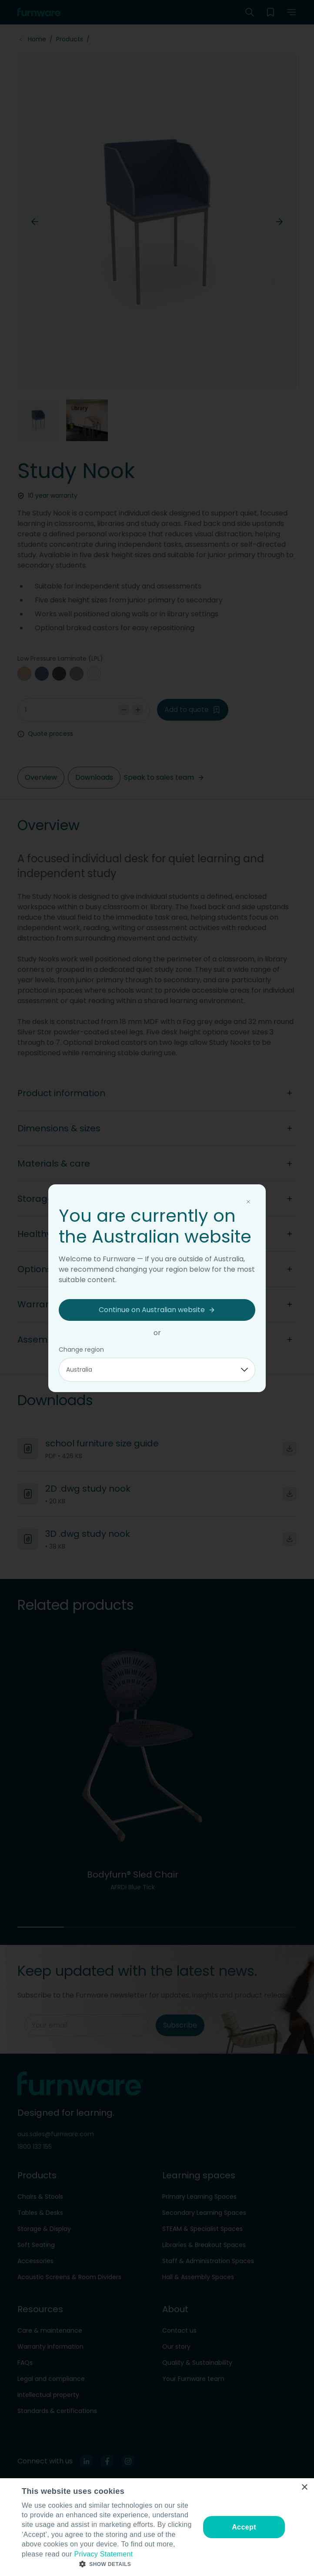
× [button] (304, 2487)
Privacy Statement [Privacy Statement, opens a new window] (103, 2554)
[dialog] (157, 2527)
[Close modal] (248, 1202)
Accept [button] (244, 2527)
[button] (108, 2564)
